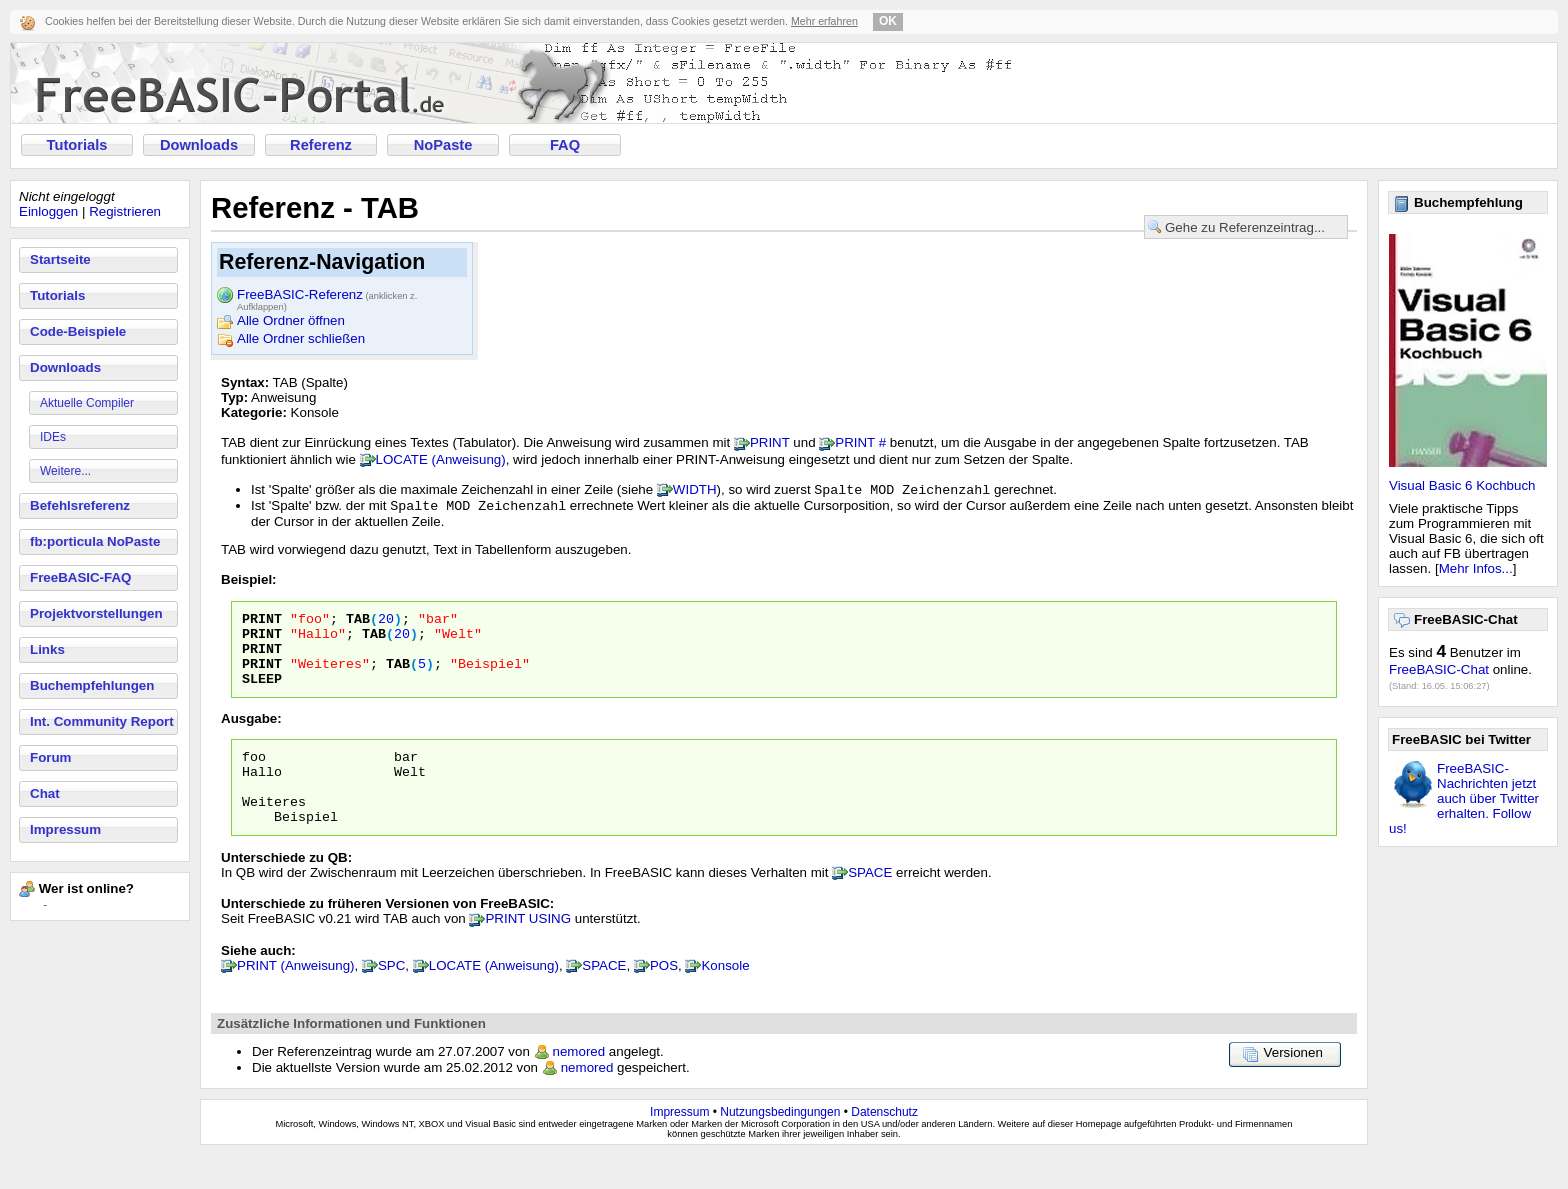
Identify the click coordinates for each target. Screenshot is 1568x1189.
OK (888, 21)
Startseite (60, 259)
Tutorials (77, 145)
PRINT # (860, 442)
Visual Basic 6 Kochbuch (1462, 485)
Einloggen (48, 211)
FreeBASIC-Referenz (327, 296)
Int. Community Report (102, 721)
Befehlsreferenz (80, 505)
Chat (45, 793)
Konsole (725, 999)
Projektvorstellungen (96, 613)
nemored (579, 1085)
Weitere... (65, 471)
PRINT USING (528, 952)
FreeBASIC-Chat (1439, 669)
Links (47, 649)
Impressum (65, 829)
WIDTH (695, 491)
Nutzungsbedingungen (780, 1146)
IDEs (53, 437)
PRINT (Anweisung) (296, 999)
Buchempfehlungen (92, 685)
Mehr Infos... (1476, 568)
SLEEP (262, 697)
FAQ (565, 145)
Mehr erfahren (824, 21)
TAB (358, 625)
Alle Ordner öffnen (291, 320)
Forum (50, 757)
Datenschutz (884, 1146)
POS (664, 999)
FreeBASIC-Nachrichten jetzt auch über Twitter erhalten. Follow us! (1464, 798)
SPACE (870, 906)
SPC (391, 999)
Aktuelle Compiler (87, 403)
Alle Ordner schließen (301, 338)
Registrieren (125, 211)
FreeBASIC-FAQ (80, 577)
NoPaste (443, 145)
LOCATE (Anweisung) (441, 459)
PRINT (770, 442)
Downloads (199, 145)
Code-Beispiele (78, 331)
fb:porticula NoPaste (95, 541)
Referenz (321, 145)
